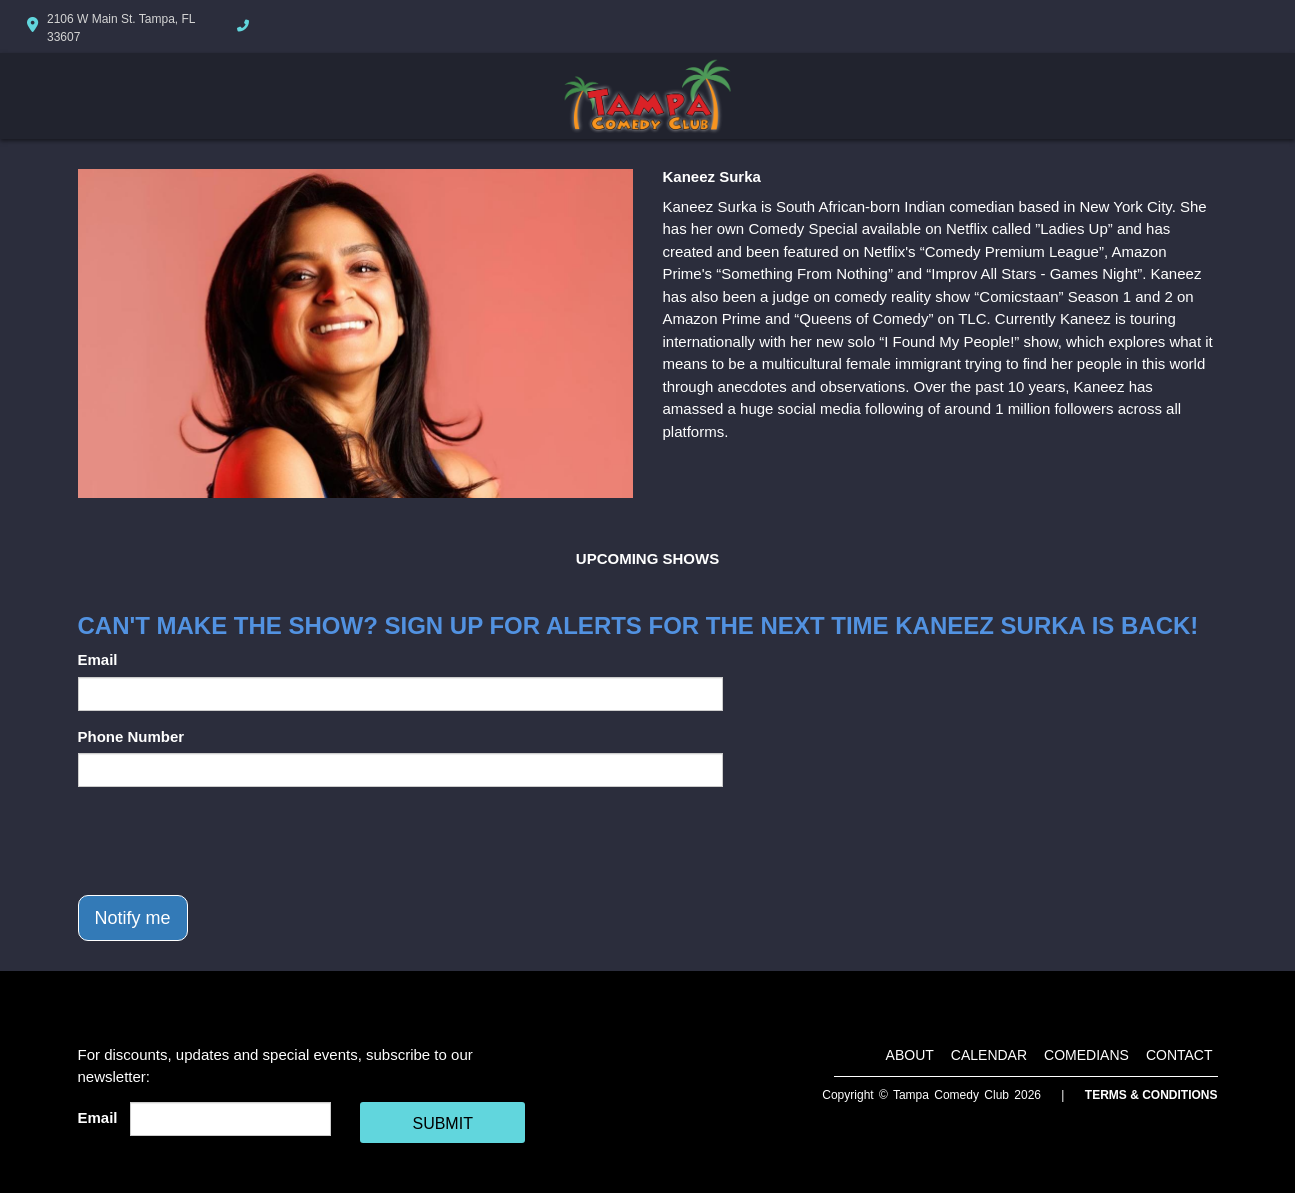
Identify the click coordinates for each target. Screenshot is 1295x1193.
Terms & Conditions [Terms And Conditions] (1151, 1095)
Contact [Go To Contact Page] (1179, 1055)
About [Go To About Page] (910, 1055)
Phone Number (131, 736)
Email (98, 659)
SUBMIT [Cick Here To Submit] (442, 1123)
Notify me (133, 918)
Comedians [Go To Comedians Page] (1086, 1055)
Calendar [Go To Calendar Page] (989, 1055)
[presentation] (230, 841)
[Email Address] (230, 1119)
